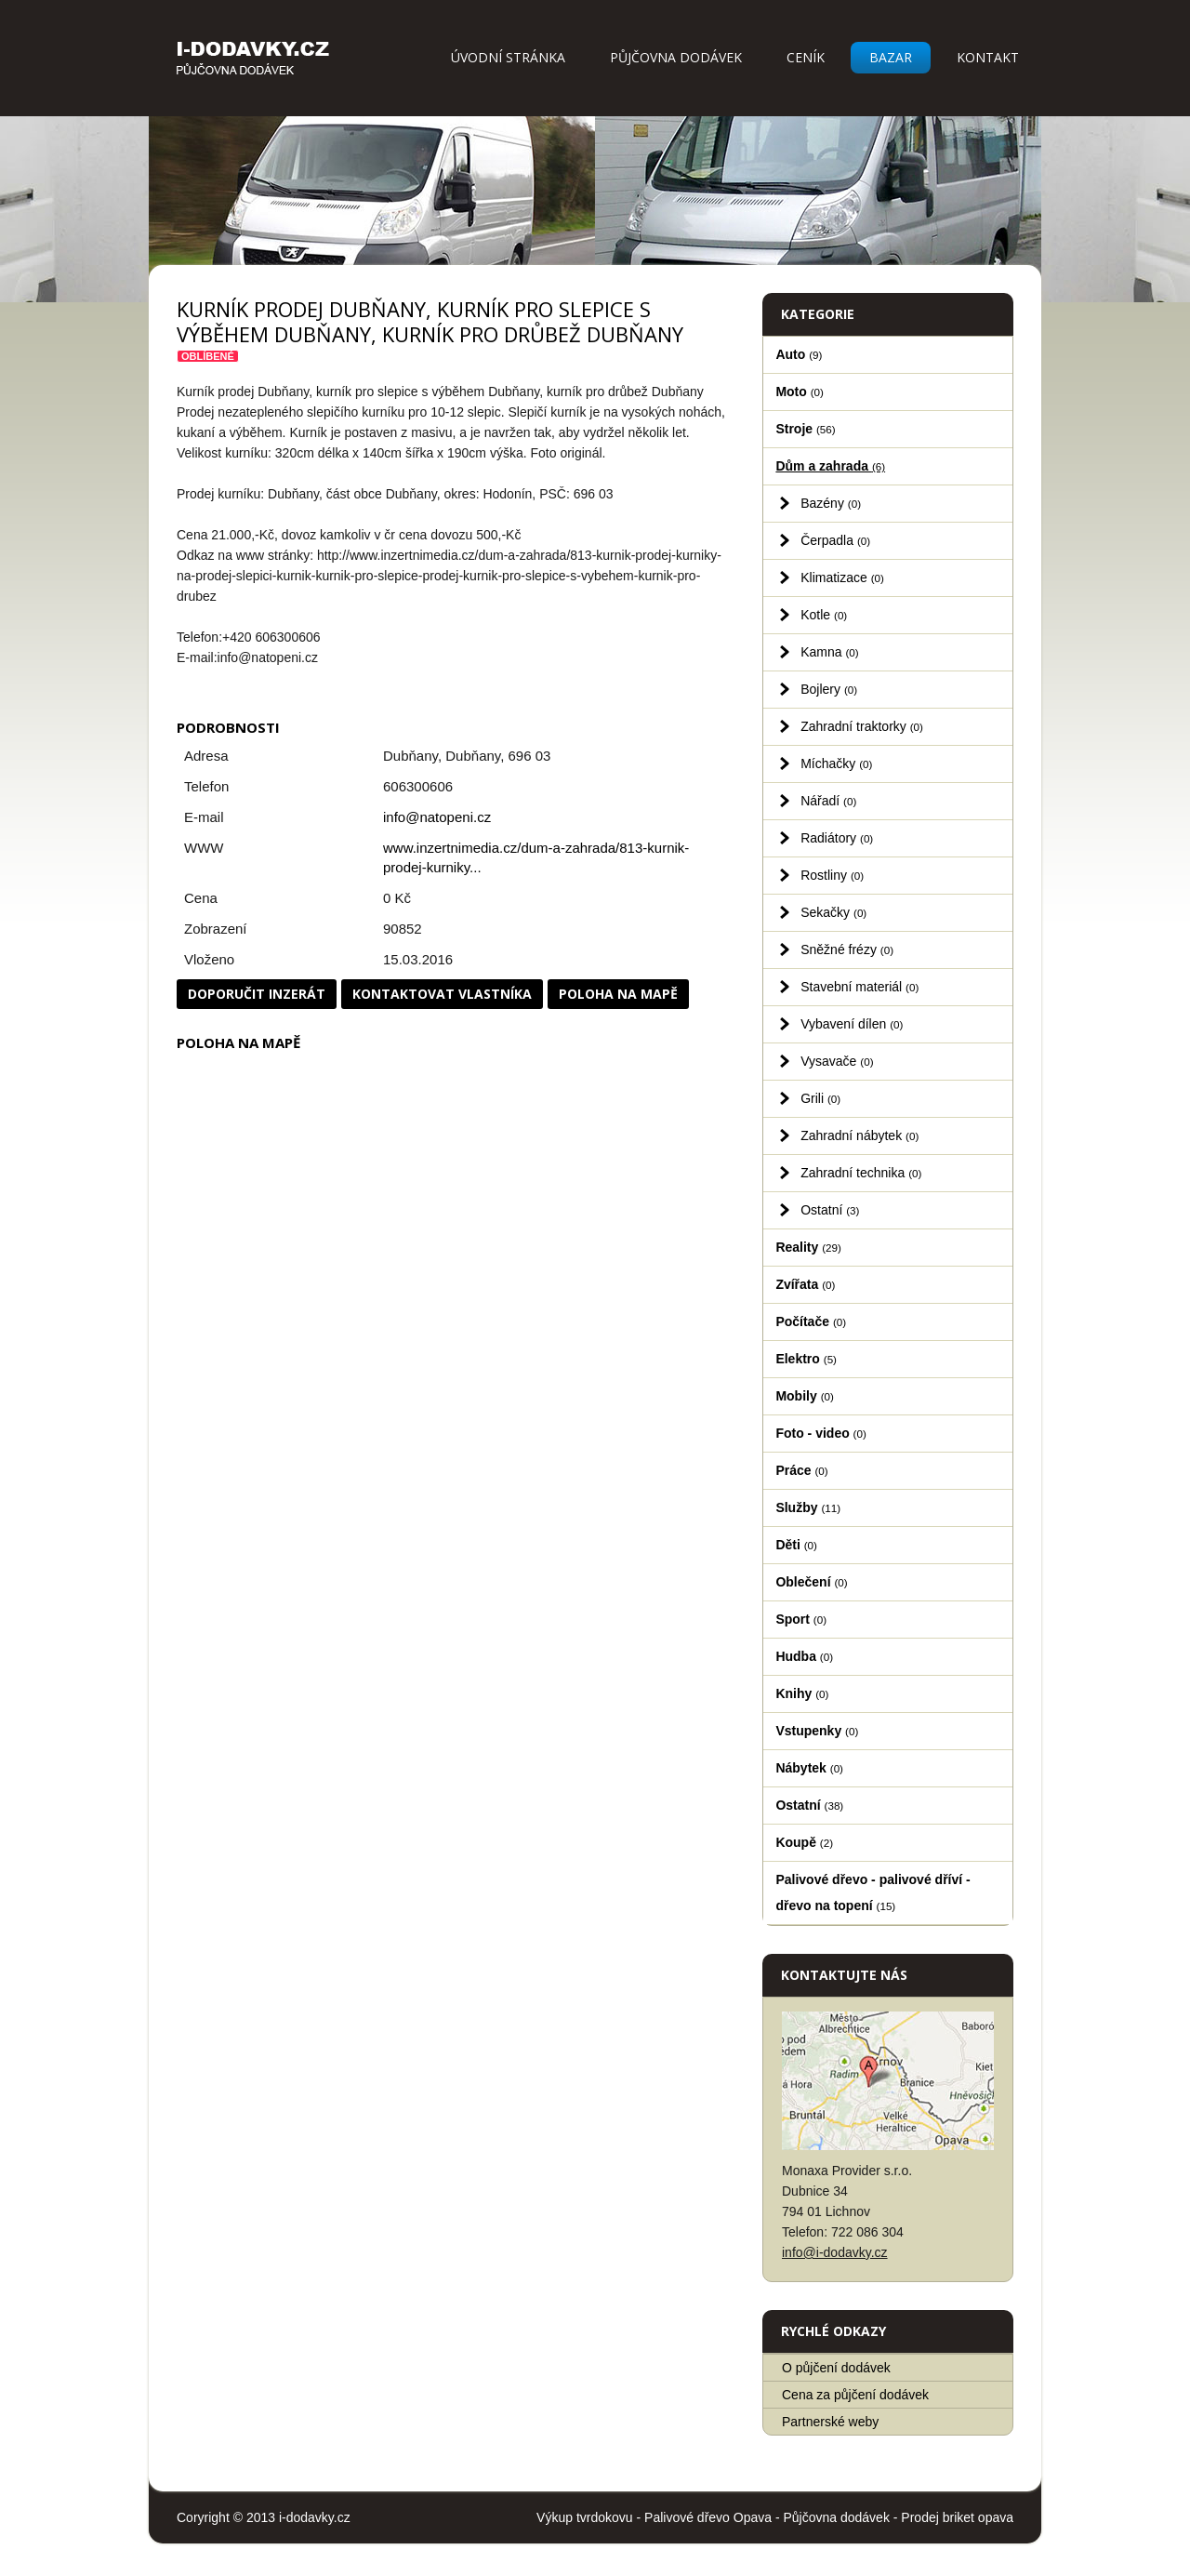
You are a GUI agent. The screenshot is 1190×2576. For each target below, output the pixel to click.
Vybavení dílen (851, 1023)
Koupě (804, 1842)
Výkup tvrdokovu (584, 2517)
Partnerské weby (830, 2421)
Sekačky (833, 912)
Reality (808, 1247)
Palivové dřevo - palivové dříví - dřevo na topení (872, 1892)
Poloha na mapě (618, 994)
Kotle (823, 614)
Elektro (806, 1358)
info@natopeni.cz (437, 817)
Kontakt (988, 57)
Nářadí (828, 800)
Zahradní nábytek (859, 1135)
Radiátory (836, 837)
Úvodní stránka (508, 57)
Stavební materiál (859, 986)
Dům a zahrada (830, 465)
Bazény (830, 503)
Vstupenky (816, 1730)
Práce (801, 1470)
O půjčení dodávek (836, 2367)
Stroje (805, 428)
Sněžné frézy (846, 949)
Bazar (890, 57)
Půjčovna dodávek (676, 57)
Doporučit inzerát (256, 994)
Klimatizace (842, 577)
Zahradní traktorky (861, 726)
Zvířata (805, 1284)
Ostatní (829, 1209)
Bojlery (828, 689)
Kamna (829, 651)
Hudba (804, 1656)
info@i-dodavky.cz (835, 2252)
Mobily (804, 1395)
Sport (800, 1619)
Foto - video (820, 1433)
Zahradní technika (860, 1172)
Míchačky (836, 763)
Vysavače (836, 1061)
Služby (807, 1507)
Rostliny (832, 875)
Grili (820, 1098)
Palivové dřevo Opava (708, 2517)
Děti (796, 1544)
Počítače (810, 1321)
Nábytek (809, 1767)
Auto (798, 354)
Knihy (801, 1693)
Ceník (806, 57)
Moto (799, 391)
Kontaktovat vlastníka (442, 994)
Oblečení (811, 1581)
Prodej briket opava (957, 2517)
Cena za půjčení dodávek (855, 2394)
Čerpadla (835, 540)
